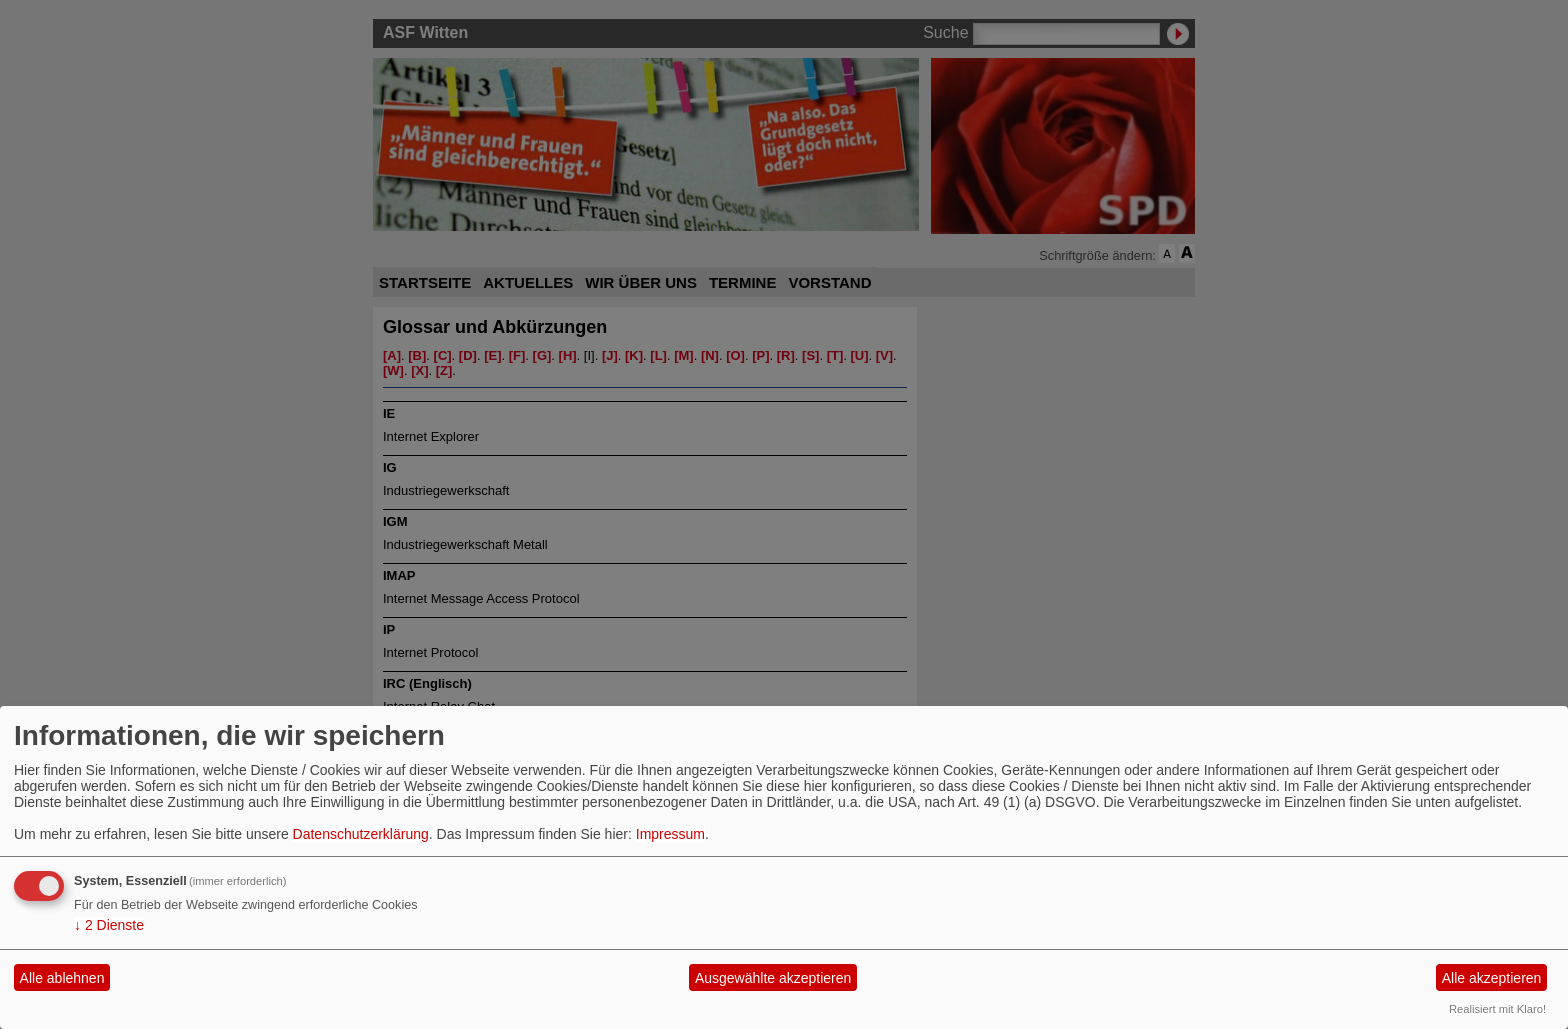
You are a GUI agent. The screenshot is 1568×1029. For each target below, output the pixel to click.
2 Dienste (109, 925)
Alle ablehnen (62, 978)
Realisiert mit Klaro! (1497, 1009)
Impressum (670, 834)
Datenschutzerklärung (361, 834)
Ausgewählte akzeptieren (773, 978)
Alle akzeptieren (1492, 978)
